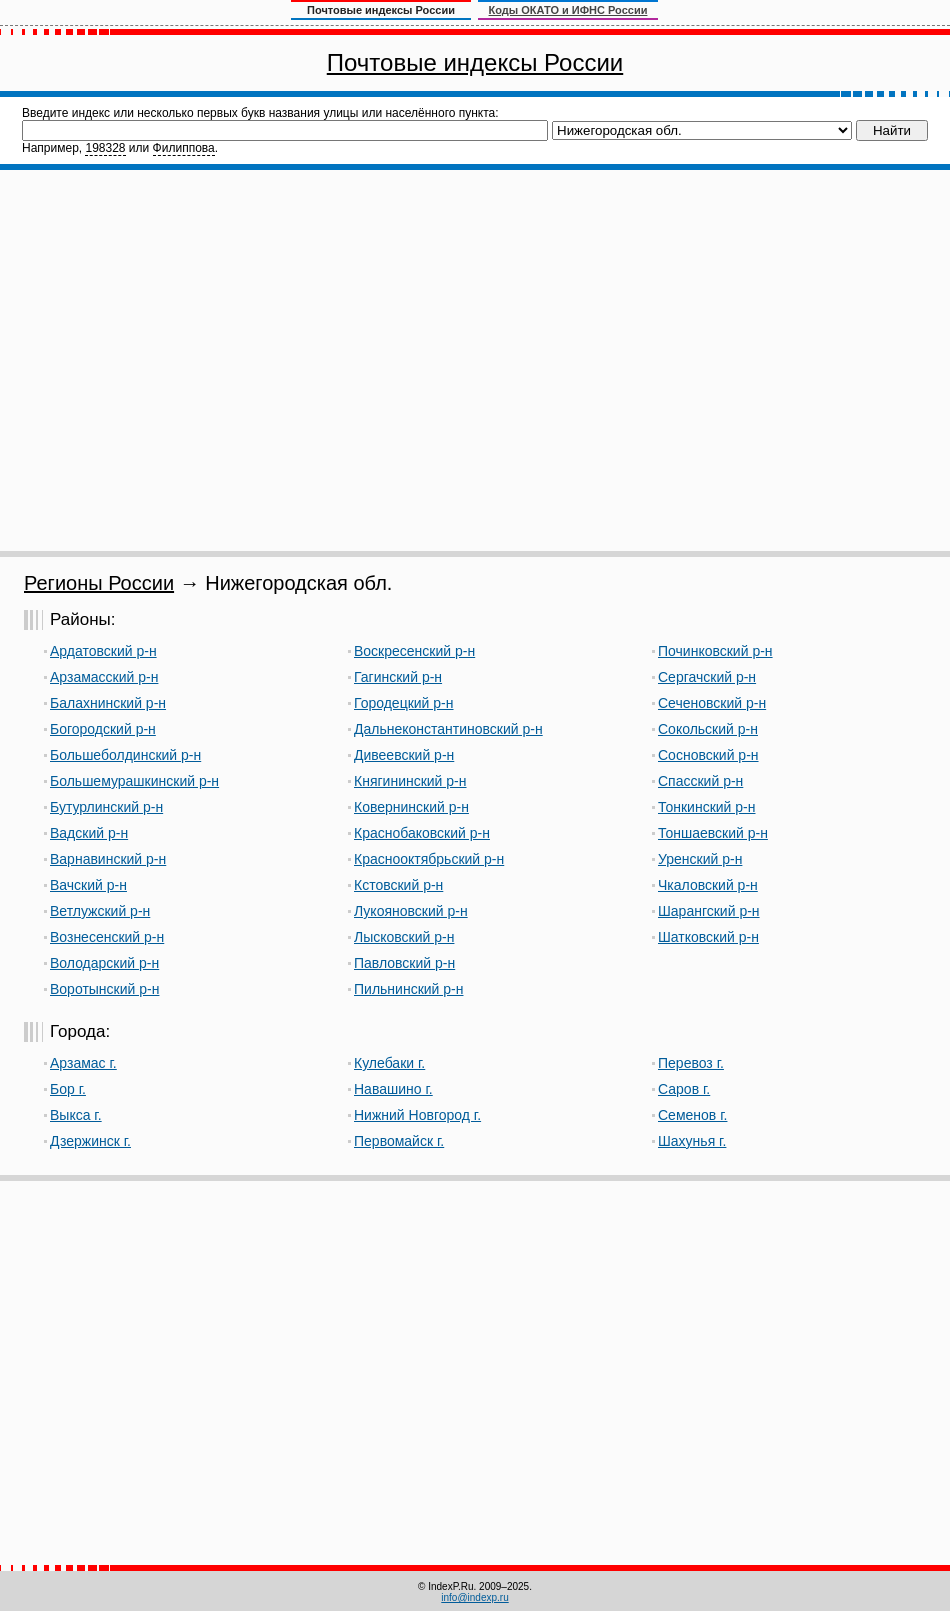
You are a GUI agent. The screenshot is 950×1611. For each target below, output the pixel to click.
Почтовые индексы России (475, 62)
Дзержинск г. (90, 1141)
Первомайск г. (399, 1141)
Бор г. (68, 1089)
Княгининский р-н (410, 781)
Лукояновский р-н (411, 911)
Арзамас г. (83, 1063)
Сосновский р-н (708, 755)
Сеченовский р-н (712, 703)
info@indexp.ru (474, 1597)
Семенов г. (692, 1115)
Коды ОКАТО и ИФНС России (568, 10)
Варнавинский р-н (108, 859)
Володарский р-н (104, 963)
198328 (105, 148)
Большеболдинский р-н (125, 755)
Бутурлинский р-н (106, 807)
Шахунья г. (692, 1141)
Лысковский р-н (404, 937)
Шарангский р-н (709, 911)
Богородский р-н (103, 729)
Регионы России (99, 583)
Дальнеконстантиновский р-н (448, 729)
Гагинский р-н (398, 677)
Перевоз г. (691, 1063)
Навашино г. (393, 1089)
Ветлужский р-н (100, 911)
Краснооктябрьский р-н (429, 859)
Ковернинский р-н (411, 807)
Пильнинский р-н (408, 989)
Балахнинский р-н (108, 703)
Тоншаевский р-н (713, 833)
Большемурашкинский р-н (134, 781)
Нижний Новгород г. (417, 1115)
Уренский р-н (700, 859)
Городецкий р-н (404, 703)
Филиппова (184, 148)
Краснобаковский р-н (422, 833)
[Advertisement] (187, 360)
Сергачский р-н (707, 677)
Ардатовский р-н (103, 651)
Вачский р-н (88, 885)
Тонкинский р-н (707, 807)
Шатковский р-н (708, 937)
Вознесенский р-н (107, 937)
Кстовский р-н (398, 885)
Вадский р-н (89, 833)
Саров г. (684, 1089)
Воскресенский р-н (414, 651)
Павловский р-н (404, 963)
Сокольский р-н (708, 729)
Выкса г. (76, 1115)
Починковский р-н (715, 651)
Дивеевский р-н (404, 755)
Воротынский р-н (104, 989)
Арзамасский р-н (104, 677)
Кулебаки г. (389, 1063)
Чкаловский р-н (708, 885)
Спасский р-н (700, 781)
